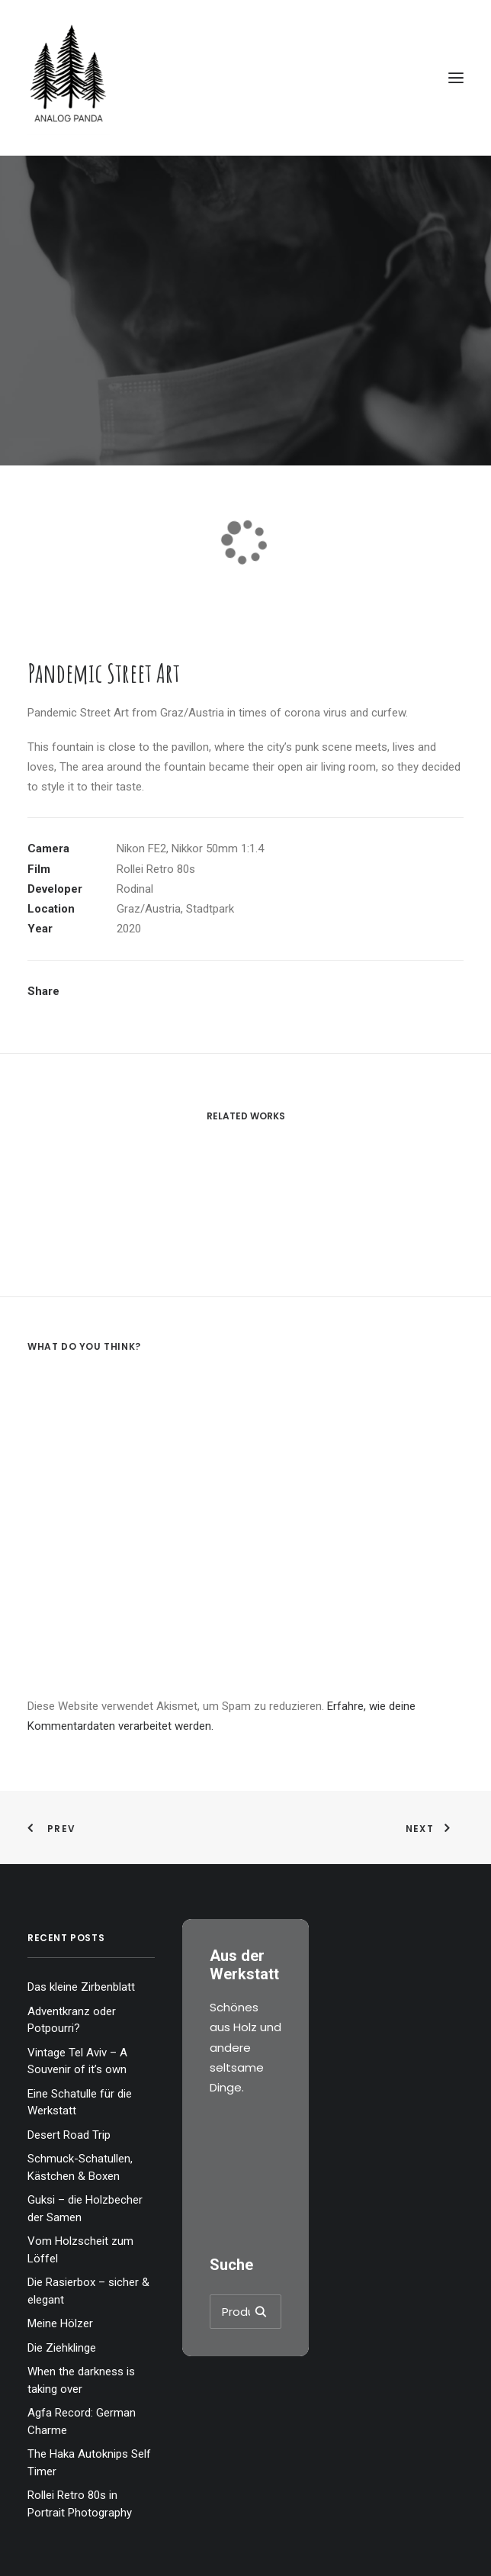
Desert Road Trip (69, 2135)
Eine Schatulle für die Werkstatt (79, 2102)
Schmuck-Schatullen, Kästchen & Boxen (80, 2167)
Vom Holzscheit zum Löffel (80, 2249)
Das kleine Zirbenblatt (81, 1987)
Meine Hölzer (60, 2323)
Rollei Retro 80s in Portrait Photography (79, 2504)
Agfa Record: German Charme (81, 2421)
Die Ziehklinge (61, 2348)
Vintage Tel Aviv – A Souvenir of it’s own (77, 2061)
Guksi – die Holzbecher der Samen (85, 2208)
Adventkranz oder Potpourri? (71, 2020)
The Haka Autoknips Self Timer (89, 2462)
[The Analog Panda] (245, 78)
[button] (456, 78)
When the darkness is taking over (81, 2380)
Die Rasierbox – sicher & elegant (88, 2291)
